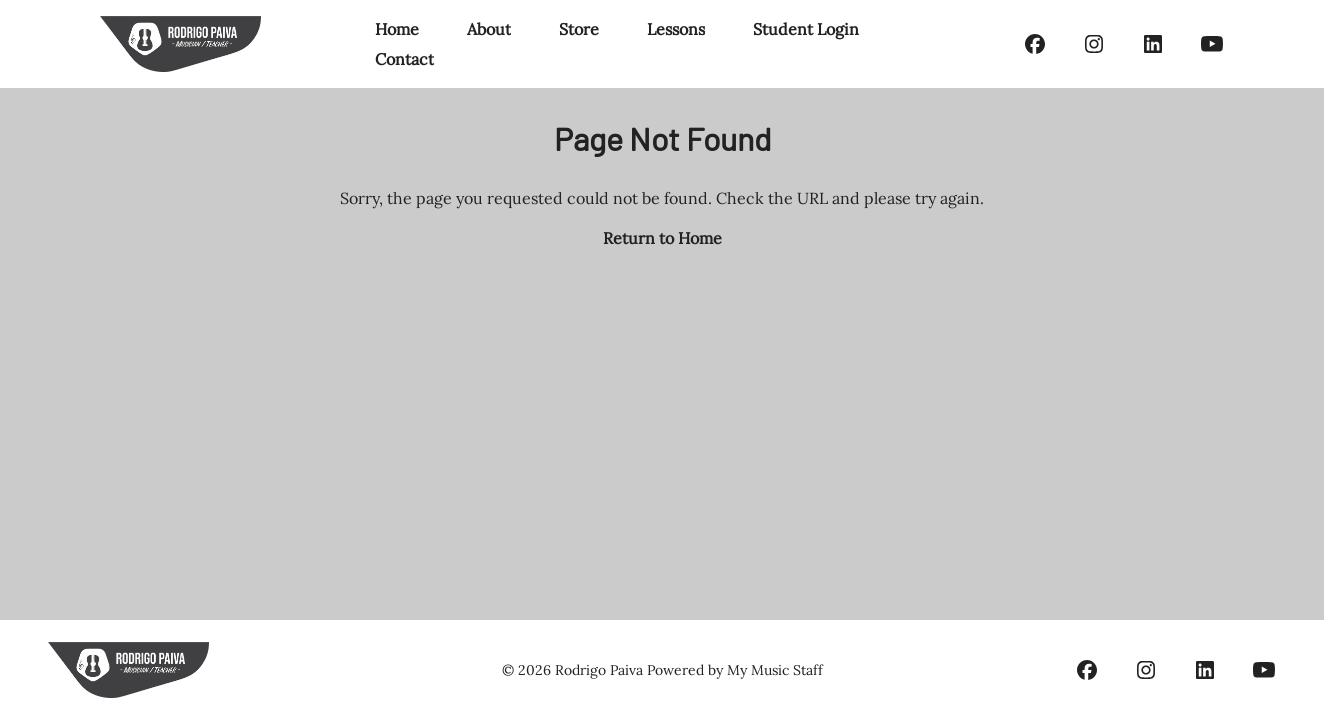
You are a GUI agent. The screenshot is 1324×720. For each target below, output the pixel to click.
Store (579, 29)
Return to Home (662, 238)
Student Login (806, 29)
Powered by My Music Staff (735, 670)
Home (397, 29)
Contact (404, 59)
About (489, 29)
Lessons (676, 29)
